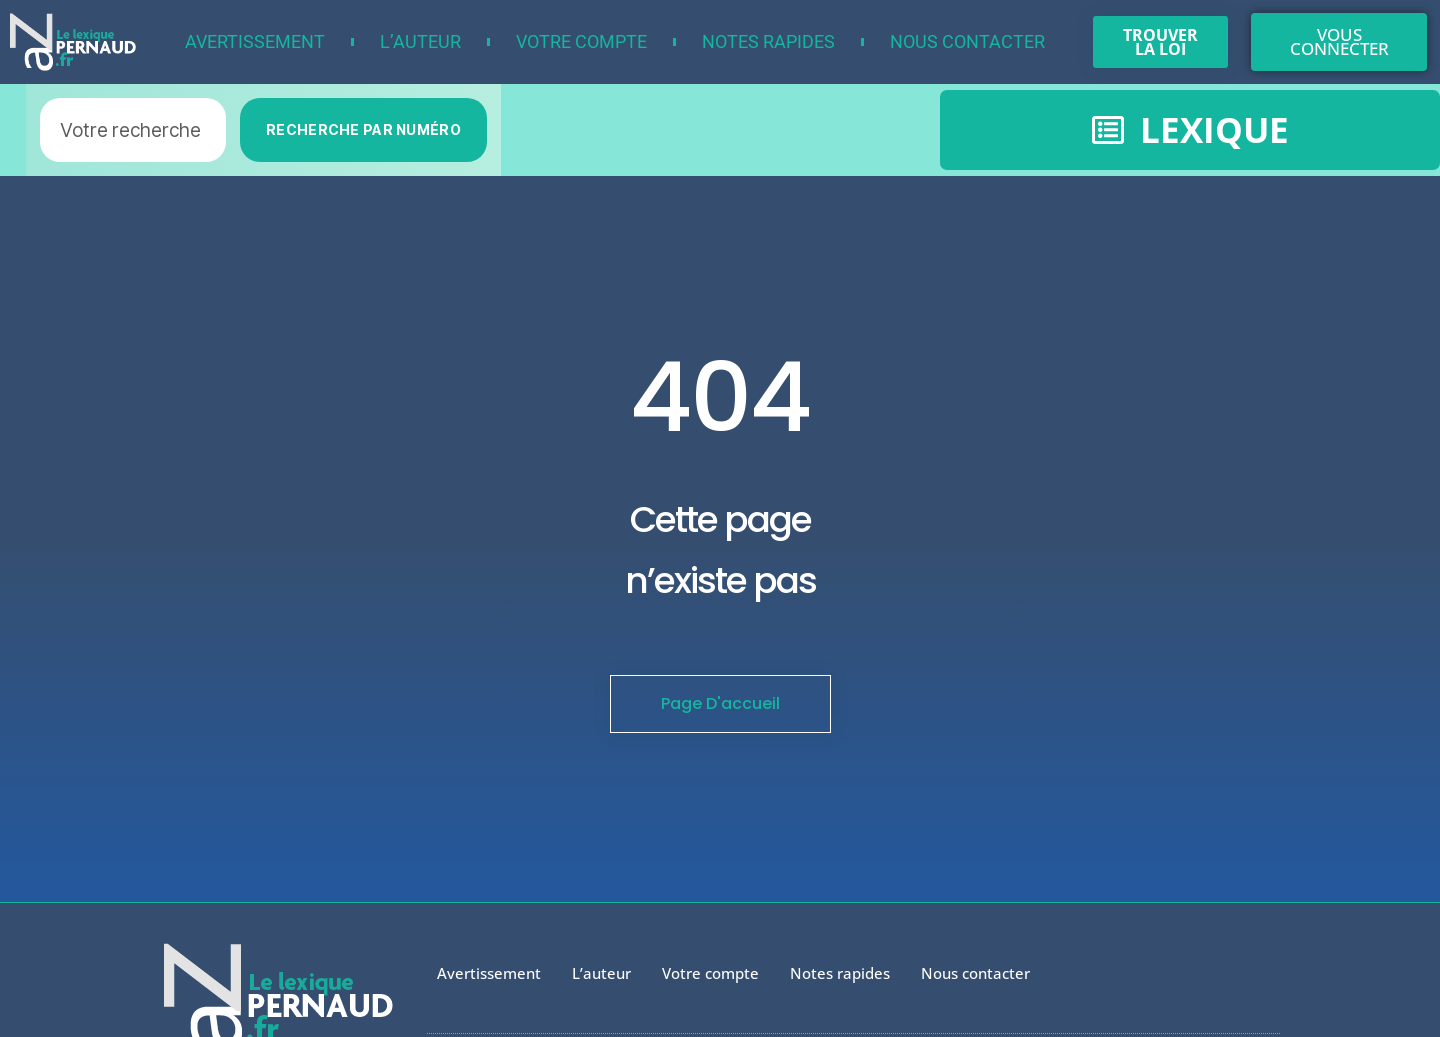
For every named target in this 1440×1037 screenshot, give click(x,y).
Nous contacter (967, 41)
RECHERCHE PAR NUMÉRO (363, 129)
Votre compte (581, 41)
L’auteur (420, 41)
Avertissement (255, 41)
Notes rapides (768, 41)
